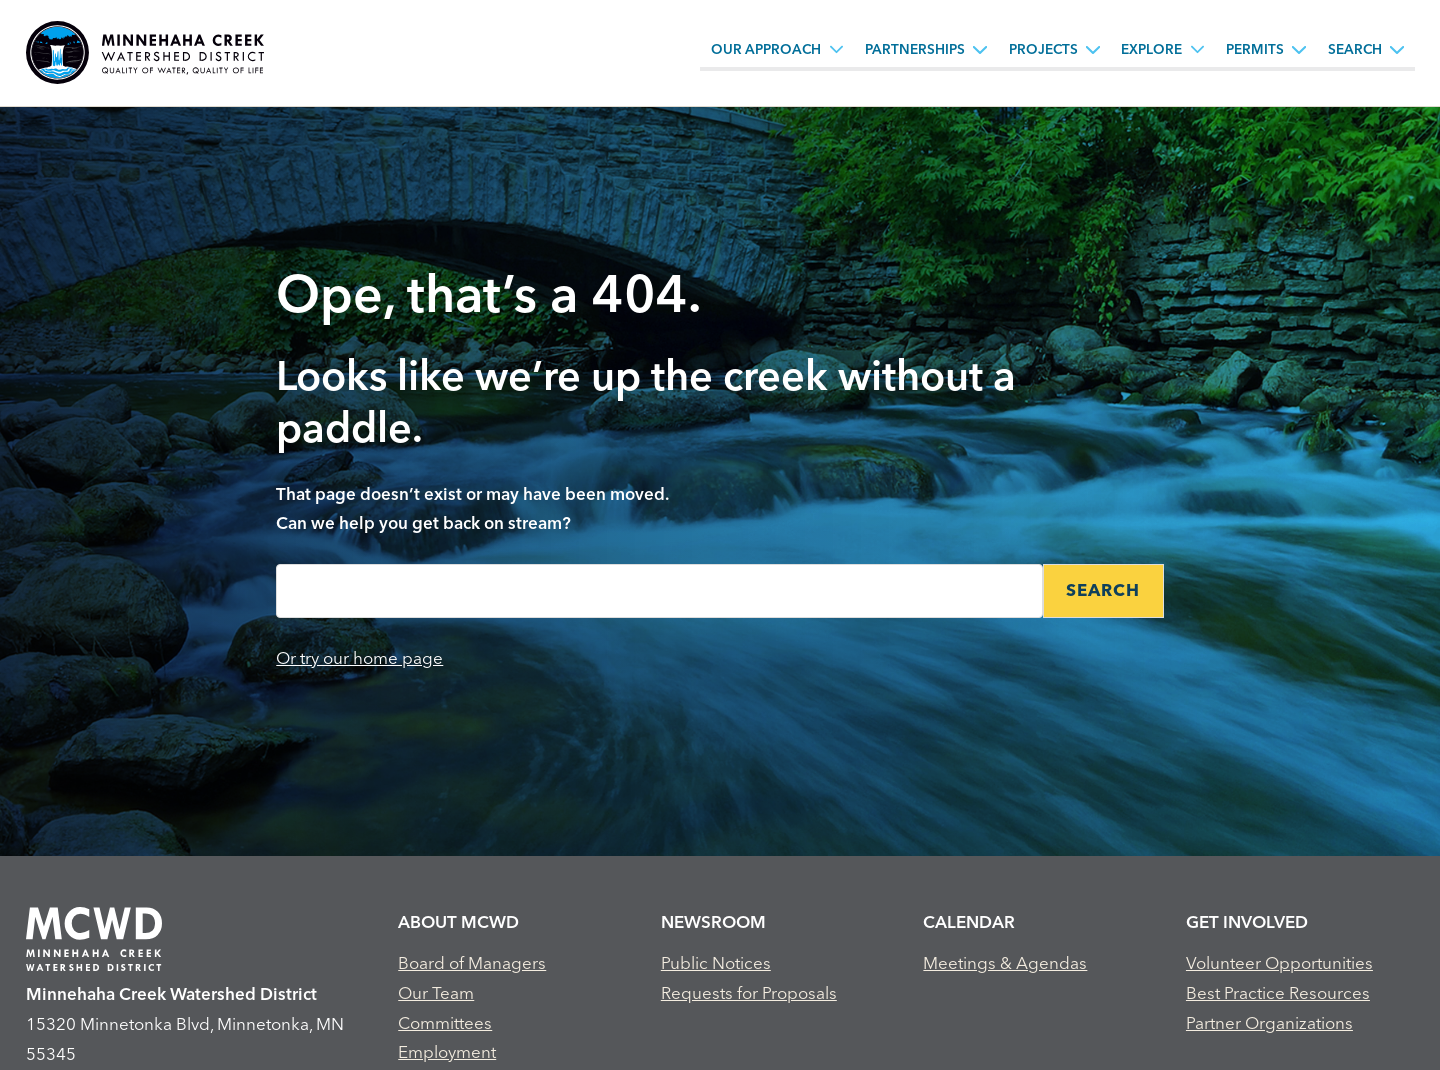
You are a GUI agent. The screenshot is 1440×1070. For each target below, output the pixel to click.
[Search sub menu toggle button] (1397, 49)
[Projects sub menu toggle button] (1093, 49)
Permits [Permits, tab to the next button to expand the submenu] (1255, 49)
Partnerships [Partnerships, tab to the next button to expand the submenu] (915, 49)
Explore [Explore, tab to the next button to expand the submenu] (1151, 49)
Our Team (436, 992)
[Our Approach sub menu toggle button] (837, 49)
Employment (447, 1051)
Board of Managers (472, 962)
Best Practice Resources (1278, 992)
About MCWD (458, 921)
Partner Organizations (1269, 1022)
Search (1355, 49)
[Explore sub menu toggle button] (1198, 49)
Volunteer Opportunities (1279, 962)
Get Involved (1247, 921)
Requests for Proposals (749, 992)
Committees (445, 1022)
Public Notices (716, 962)
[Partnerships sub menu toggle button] (980, 49)
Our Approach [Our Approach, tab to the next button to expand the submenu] (766, 49)
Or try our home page (359, 657)
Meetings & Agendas (1005, 962)
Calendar (969, 921)
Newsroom (713, 921)
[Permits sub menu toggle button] (1299, 49)
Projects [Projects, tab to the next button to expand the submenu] (1043, 49)
